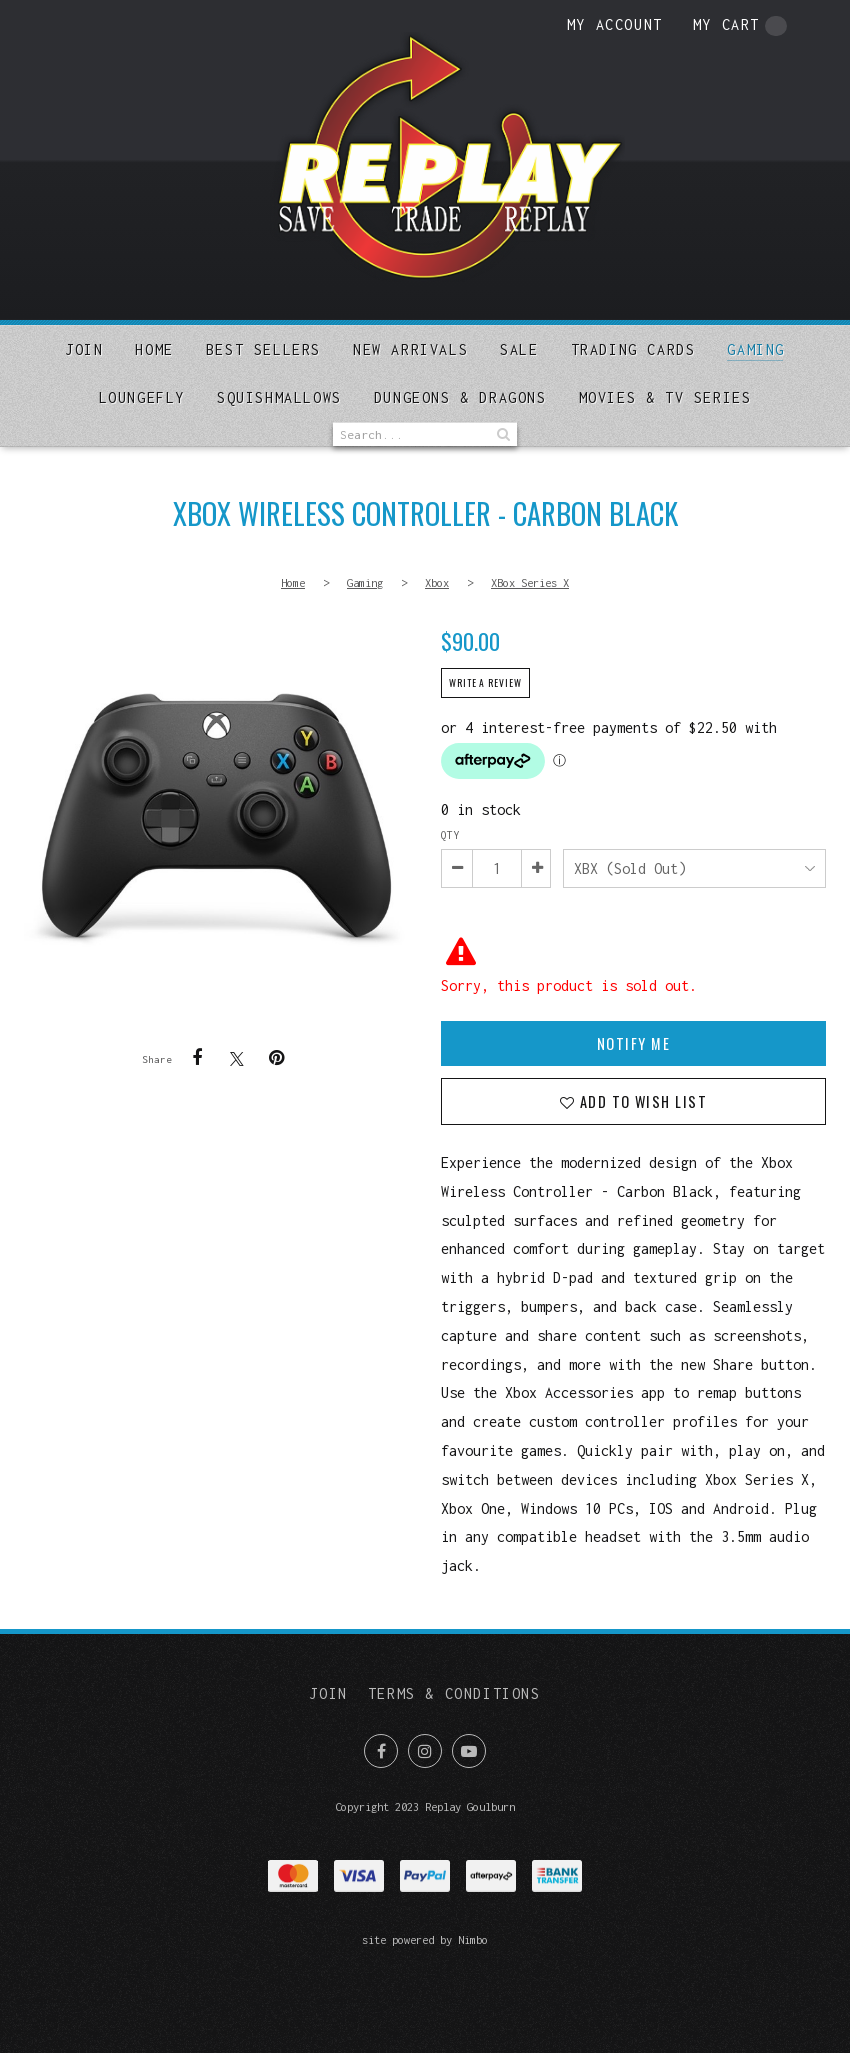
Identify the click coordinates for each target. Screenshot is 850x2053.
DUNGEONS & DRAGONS (460, 397)
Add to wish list (640, 1101)
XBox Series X (530, 582)
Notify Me (633, 1043)
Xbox (437, 582)
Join (84, 349)
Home (154, 349)
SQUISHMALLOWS (279, 397)
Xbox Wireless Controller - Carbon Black (216, 818)
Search (502, 434)
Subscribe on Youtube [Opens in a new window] (469, 1751)
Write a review (485, 683)
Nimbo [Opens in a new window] (473, 1939)
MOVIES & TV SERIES (665, 397)
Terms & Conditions (454, 1693)
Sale (519, 349)
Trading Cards (633, 349)
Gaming (756, 349)
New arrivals (410, 349)
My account (615, 24)
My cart (740, 26)
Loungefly (142, 397)
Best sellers (263, 349)
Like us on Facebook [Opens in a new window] (381, 1751)
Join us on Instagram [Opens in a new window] (425, 1751)
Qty (450, 835)
